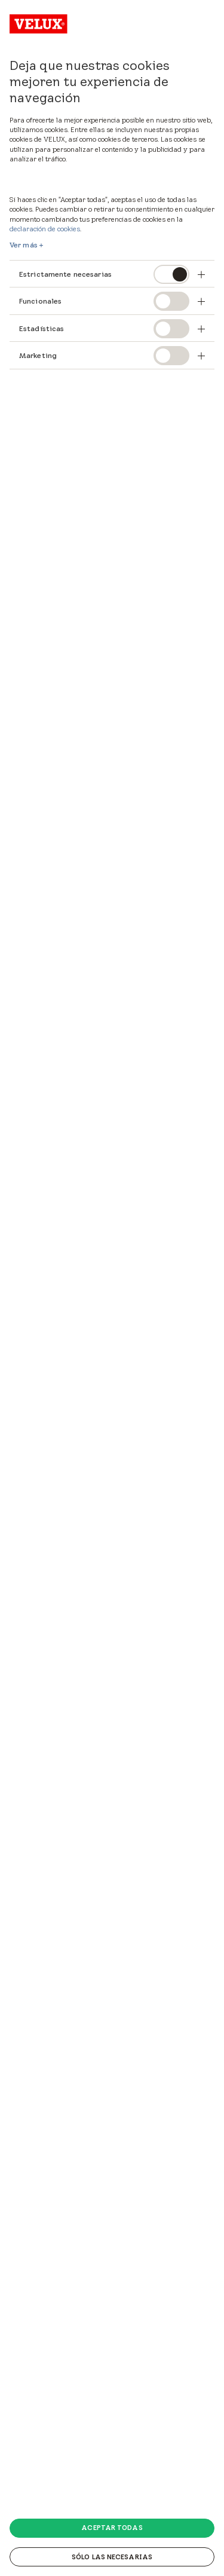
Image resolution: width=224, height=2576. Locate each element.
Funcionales (40, 300)
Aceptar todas (111, 2527)
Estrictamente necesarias (65, 274)
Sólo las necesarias (112, 2557)
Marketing (38, 355)
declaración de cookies (45, 228)
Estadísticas (41, 328)
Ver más (24, 245)
